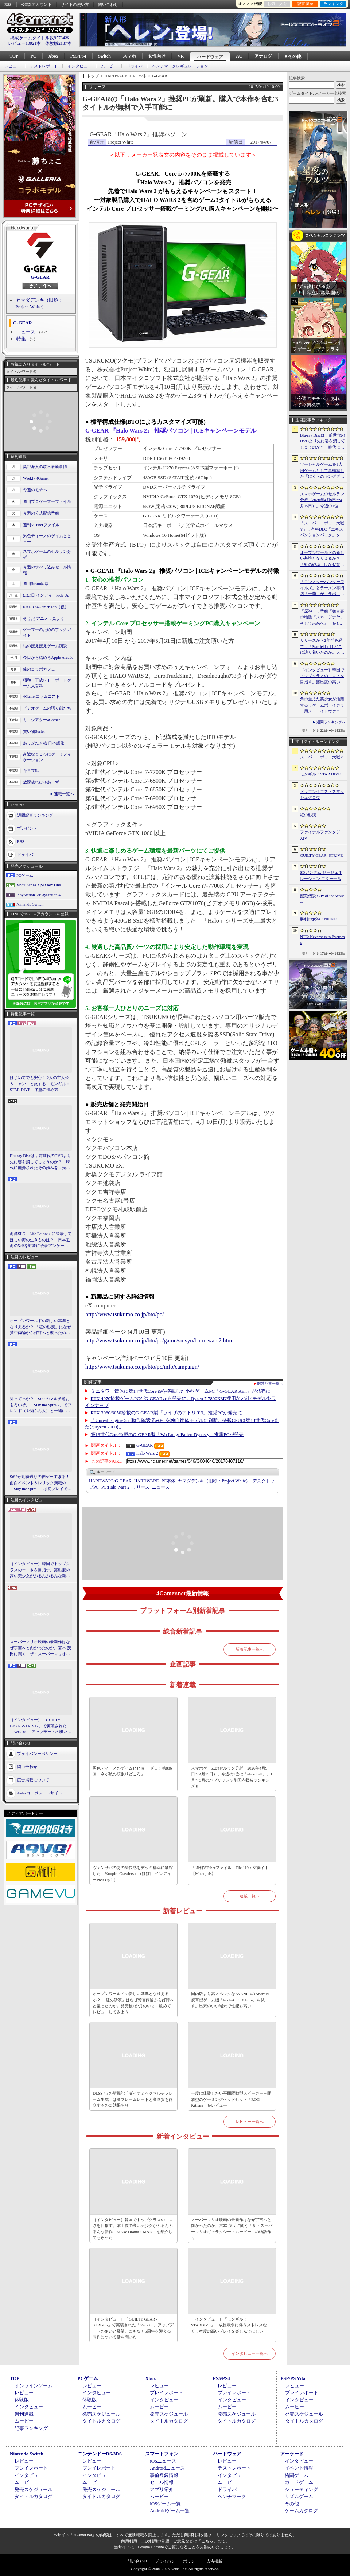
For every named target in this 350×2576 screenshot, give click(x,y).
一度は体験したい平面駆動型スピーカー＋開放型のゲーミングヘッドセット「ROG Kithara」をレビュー (231, 2099)
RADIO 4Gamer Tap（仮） (46, 607)
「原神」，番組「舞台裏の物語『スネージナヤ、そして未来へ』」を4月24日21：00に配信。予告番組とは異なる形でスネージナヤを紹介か (322, 617)
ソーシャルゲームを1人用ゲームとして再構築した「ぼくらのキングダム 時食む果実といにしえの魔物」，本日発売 (322, 471)
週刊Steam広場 (36, 583)
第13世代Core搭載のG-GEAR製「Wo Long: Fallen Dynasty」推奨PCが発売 (167, 1434)
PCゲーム (24, 875)
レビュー (12, 66)
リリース (140, 1487)
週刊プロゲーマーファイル (47, 501)
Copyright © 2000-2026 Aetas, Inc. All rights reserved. (175, 2569)
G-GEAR (40, 277)
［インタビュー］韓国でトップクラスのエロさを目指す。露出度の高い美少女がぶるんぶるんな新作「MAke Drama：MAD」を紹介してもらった (40, 1570)
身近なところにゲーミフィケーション (47, 757)
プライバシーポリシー (37, 1753)
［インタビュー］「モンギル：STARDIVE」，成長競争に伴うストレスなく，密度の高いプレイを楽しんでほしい (229, 2325)
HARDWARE (146, 1481)
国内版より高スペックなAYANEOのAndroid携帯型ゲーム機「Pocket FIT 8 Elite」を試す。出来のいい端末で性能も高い (230, 1999)
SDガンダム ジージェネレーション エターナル (321, 875)
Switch (104, 56)
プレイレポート (166, 2392)
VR (181, 56)
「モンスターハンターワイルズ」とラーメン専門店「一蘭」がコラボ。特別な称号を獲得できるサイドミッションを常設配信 (322, 588)
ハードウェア (210, 56)
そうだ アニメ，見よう (43, 618)
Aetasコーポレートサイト (39, 1792)
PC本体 (169, 1481)
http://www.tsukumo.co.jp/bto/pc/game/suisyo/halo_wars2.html (159, 1340)
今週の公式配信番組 (41, 513)
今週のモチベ (35, 490)
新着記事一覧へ (250, 1649)
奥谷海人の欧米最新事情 (45, 466)
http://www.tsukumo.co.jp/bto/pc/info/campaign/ (142, 1367)
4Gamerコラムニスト (41, 696)
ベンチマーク (232, 2496)
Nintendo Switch (29, 904)
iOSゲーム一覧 (165, 2503)
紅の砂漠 (308, 815)
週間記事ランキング (35, 815)
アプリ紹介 (162, 2489)
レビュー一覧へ (250, 2121)
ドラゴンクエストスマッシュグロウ (322, 794)
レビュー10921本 (24, 43)
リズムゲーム (299, 2496)
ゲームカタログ (301, 2510)
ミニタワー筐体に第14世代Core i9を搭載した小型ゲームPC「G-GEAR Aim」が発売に (181, 1391)
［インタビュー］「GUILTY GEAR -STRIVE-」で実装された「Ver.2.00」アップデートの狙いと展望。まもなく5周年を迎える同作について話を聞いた (40, 1726)
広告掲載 (214, 2561)
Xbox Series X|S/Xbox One (38, 885)
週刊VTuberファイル (41, 525)
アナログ (263, 56)
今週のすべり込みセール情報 (47, 570)
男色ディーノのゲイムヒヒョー (47, 538)
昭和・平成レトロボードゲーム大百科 (47, 683)
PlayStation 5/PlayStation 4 (38, 894)
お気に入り (277, 3)
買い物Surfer (34, 731)
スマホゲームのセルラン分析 (47, 554)
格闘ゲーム (296, 2475)
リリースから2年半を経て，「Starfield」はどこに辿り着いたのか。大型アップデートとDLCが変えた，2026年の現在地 (322, 647)
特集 (21, 338)
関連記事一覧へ (270, 1383)
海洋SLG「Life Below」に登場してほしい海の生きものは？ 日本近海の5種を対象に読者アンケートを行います (41, 1240)
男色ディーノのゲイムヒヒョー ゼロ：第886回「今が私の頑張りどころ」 (132, 1771)
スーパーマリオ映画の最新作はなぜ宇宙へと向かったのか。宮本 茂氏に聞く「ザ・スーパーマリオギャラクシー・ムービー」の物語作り (40, 1648)
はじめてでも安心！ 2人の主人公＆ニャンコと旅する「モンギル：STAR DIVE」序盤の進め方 (40, 1083)
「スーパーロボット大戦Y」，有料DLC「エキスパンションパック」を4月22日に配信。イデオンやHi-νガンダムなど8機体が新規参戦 (322, 529)
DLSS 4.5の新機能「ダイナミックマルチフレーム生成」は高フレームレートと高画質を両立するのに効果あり (133, 2099)
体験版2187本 (58, 43)
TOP (13, 56)
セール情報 (162, 2482)
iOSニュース (163, 2461)
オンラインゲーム (33, 2385)
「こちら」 (207, 2541)
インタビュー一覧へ (250, 2353)
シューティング (301, 2489)
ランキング (333, 3)
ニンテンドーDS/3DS (100, 2453)
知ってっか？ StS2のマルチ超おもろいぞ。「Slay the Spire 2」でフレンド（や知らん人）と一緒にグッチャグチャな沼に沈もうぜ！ (40, 1405)
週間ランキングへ (331, 722)
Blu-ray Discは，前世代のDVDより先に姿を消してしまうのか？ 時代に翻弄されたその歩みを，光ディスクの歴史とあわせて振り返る (40, 1162)
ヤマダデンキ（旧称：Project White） (214, 1481)
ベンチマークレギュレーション (180, 66)
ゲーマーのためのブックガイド (47, 632)
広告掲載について (33, 1779)
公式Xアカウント (36, 4)
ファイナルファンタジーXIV (322, 835)
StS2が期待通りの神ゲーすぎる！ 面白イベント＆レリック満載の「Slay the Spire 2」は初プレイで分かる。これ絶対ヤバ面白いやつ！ (41, 1483)
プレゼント (27, 828)
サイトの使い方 (75, 4)
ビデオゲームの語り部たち (47, 708)
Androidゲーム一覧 (169, 2510)
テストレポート (44, 66)
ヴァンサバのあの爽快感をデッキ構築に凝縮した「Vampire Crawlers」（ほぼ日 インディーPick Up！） (133, 1873)
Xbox (53, 56)
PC (33, 56)
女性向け (157, 56)
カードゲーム (299, 2482)
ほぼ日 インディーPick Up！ (48, 595)
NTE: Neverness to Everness (322, 939)
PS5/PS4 (78, 56)
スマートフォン (161, 2453)
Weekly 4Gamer (36, 478)
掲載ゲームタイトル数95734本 (39, 37)
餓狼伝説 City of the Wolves (322, 899)
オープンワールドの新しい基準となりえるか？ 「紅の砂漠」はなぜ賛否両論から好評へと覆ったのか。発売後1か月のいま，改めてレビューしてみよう (40, 1327)
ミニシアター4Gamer (41, 720)
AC (239, 56)
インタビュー (79, 66)
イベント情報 (299, 2468)
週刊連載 (24, 2414)
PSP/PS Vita (292, 2378)
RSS (8, 4)
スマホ (129, 56)
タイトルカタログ (101, 2421)
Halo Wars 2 (147, 1453)
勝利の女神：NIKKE (318, 919)
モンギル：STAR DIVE (320, 774)
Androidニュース (167, 2468)
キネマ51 (31, 770)
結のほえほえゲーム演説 (45, 646)
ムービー (109, 66)
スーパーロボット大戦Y (321, 757)
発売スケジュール (101, 2414)
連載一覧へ (64, 793)
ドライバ (135, 66)
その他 (292, 2503)
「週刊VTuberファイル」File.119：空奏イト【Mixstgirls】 (230, 1870)
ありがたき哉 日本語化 (43, 743)
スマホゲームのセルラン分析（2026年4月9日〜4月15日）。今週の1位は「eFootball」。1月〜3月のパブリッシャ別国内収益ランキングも (231, 1777)
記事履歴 (305, 3)
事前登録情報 (164, 2475)
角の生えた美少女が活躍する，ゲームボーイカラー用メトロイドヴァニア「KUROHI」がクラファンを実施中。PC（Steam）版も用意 (322, 705)
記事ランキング (31, 2428)
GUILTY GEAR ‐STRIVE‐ (322, 855)
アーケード (292, 2453)
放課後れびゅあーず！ (43, 782)
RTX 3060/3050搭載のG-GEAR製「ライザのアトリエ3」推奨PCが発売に (166, 1412)
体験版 (22, 2400)
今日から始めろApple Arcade (48, 657)
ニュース (25, 332)
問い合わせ (108, 4)
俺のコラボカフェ (39, 669)
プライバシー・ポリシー (177, 2561)
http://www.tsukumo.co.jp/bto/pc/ (124, 1314)
